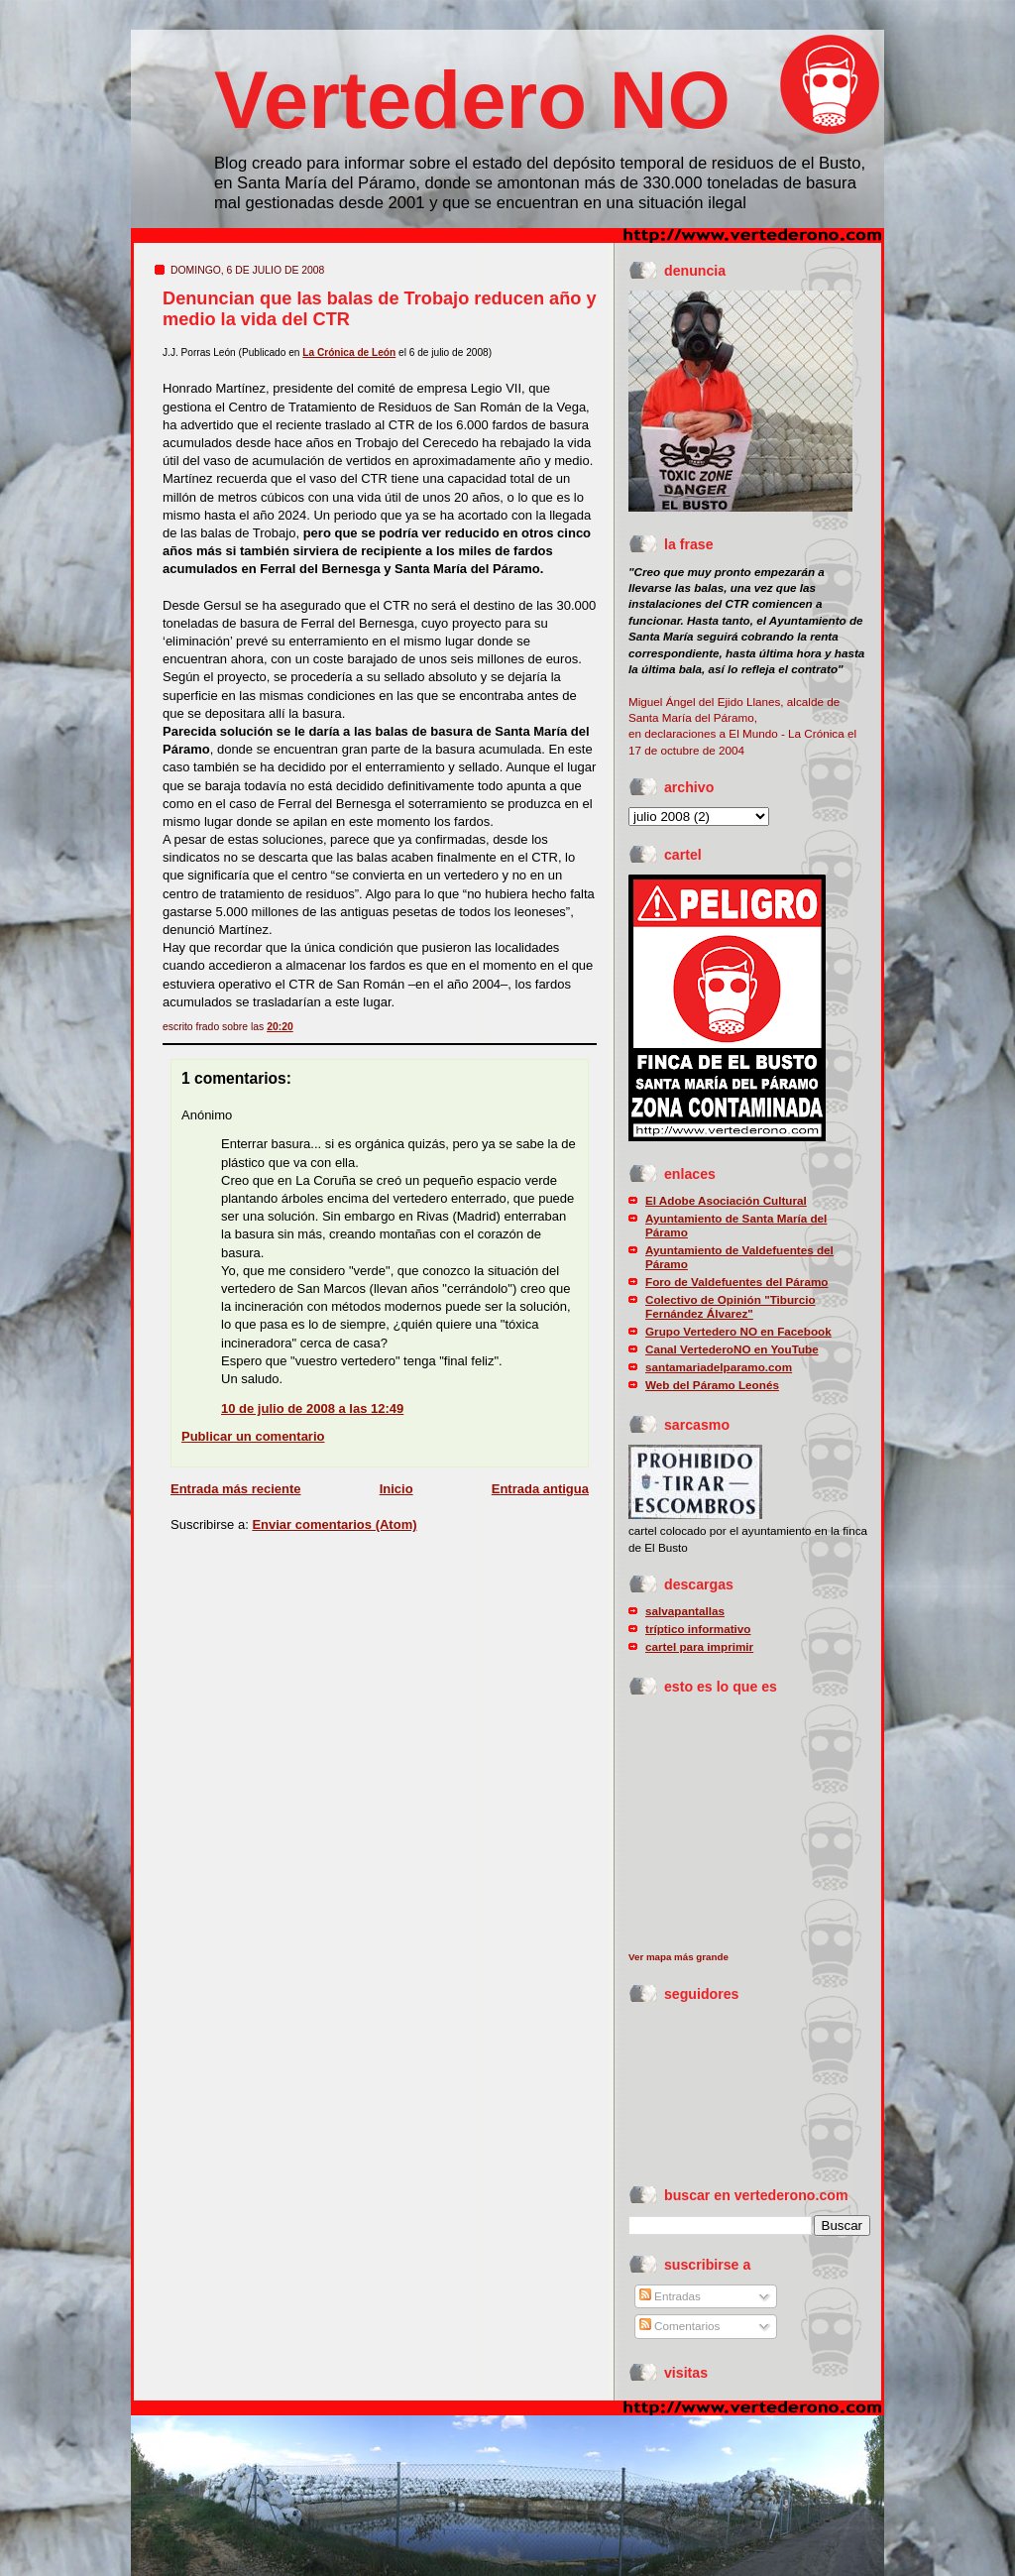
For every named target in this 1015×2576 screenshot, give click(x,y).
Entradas (670, 2295)
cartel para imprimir (699, 1646)
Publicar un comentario (252, 1436)
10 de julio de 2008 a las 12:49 (312, 1408)
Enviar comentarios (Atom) (334, 1524)
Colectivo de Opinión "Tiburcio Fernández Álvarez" (730, 1306)
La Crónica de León (348, 352)
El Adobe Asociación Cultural (726, 1200)
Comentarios (680, 2325)
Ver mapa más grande (678, 1956)
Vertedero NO (472, 100)
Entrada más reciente (235, 1488)
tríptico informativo (698, 1628)
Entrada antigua (540, 1488)
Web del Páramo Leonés (712, 1384)
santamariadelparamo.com (718, 1366)
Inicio (396, 1488)
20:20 (280, 1026)
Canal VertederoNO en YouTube (732, 1349)
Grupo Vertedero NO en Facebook (738, 1331)
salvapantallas (685, 1610)
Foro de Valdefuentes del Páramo (736, 1281)
